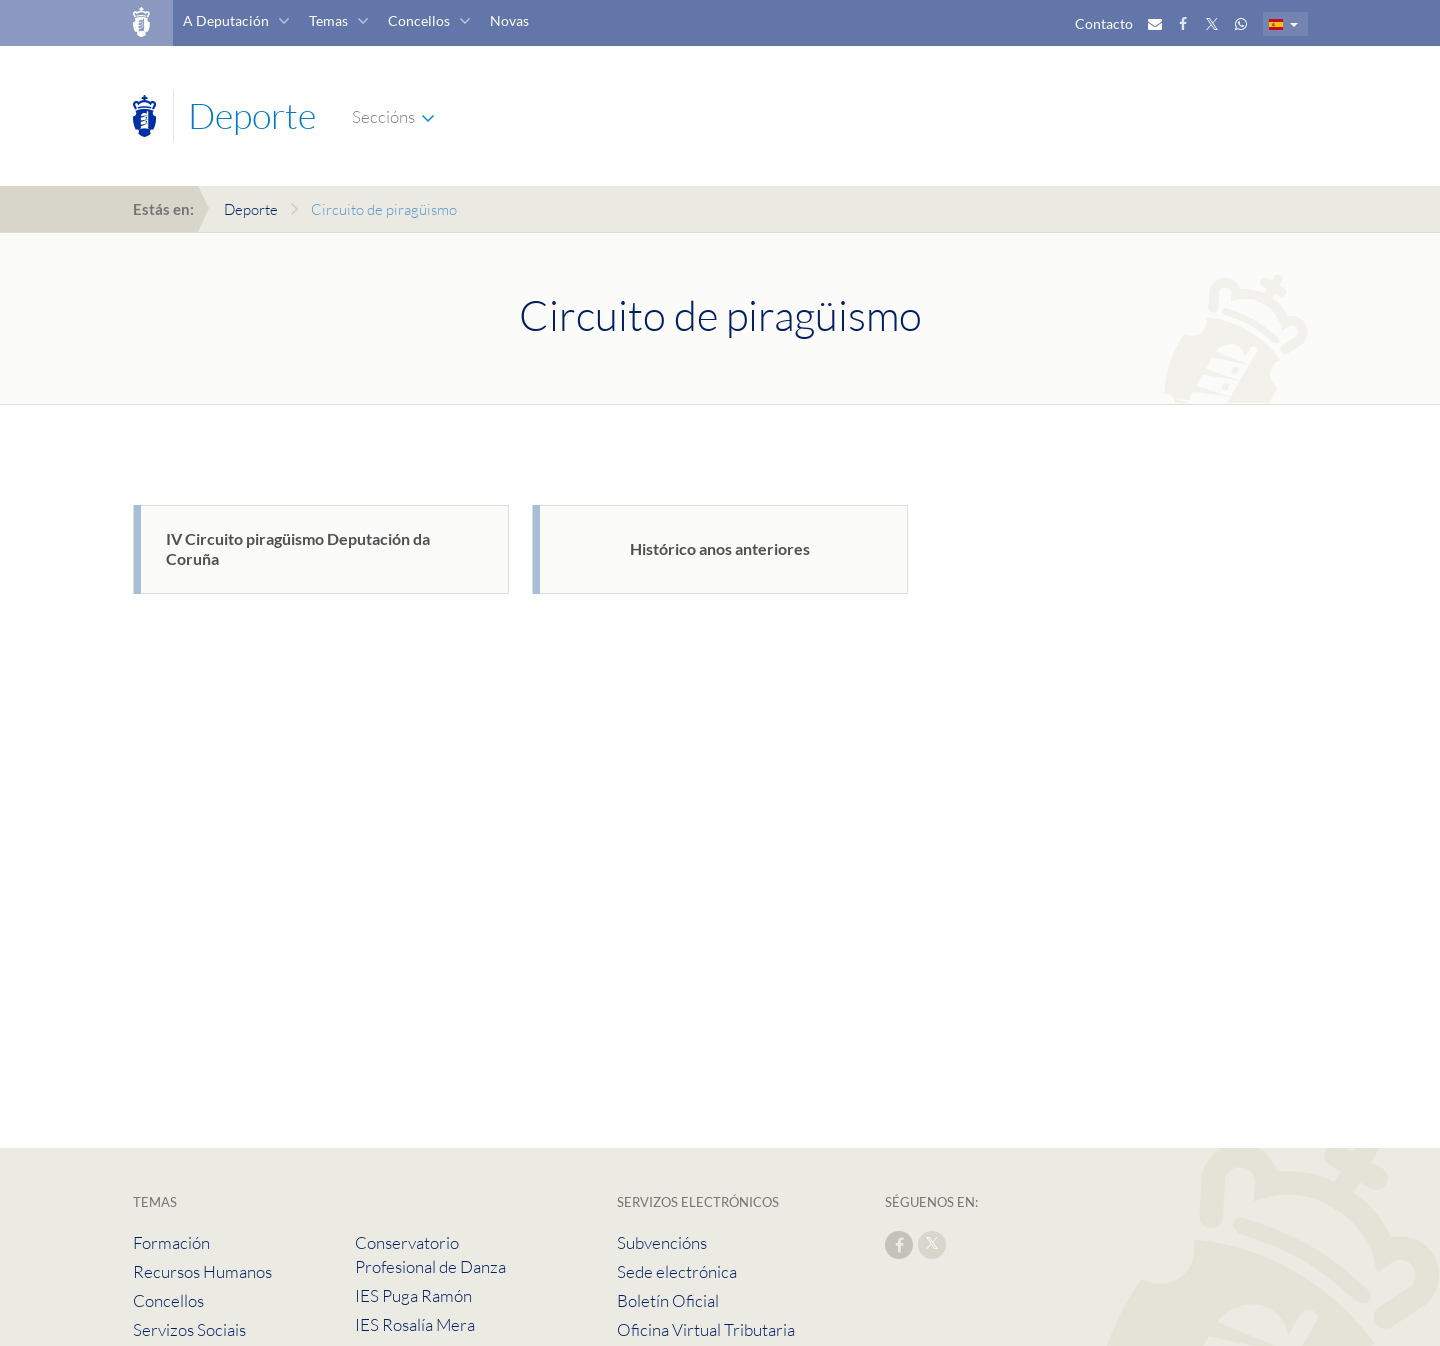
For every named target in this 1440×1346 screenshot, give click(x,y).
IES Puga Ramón (413, 1295)
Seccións (383, 116)
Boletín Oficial (668, 1300)
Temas (328, 20)
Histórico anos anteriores (720, 548)
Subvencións (662, 1242)
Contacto (1104, 23)
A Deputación (226, 20)
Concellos (419, 20)
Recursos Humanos (202, 1271)
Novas (509, 20)
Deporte (251, 209)
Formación (171, 1242)
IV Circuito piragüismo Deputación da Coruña (298, 548)
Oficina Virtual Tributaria (706, 1329)
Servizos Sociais (189, 1329)
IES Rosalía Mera (415, 1324)
